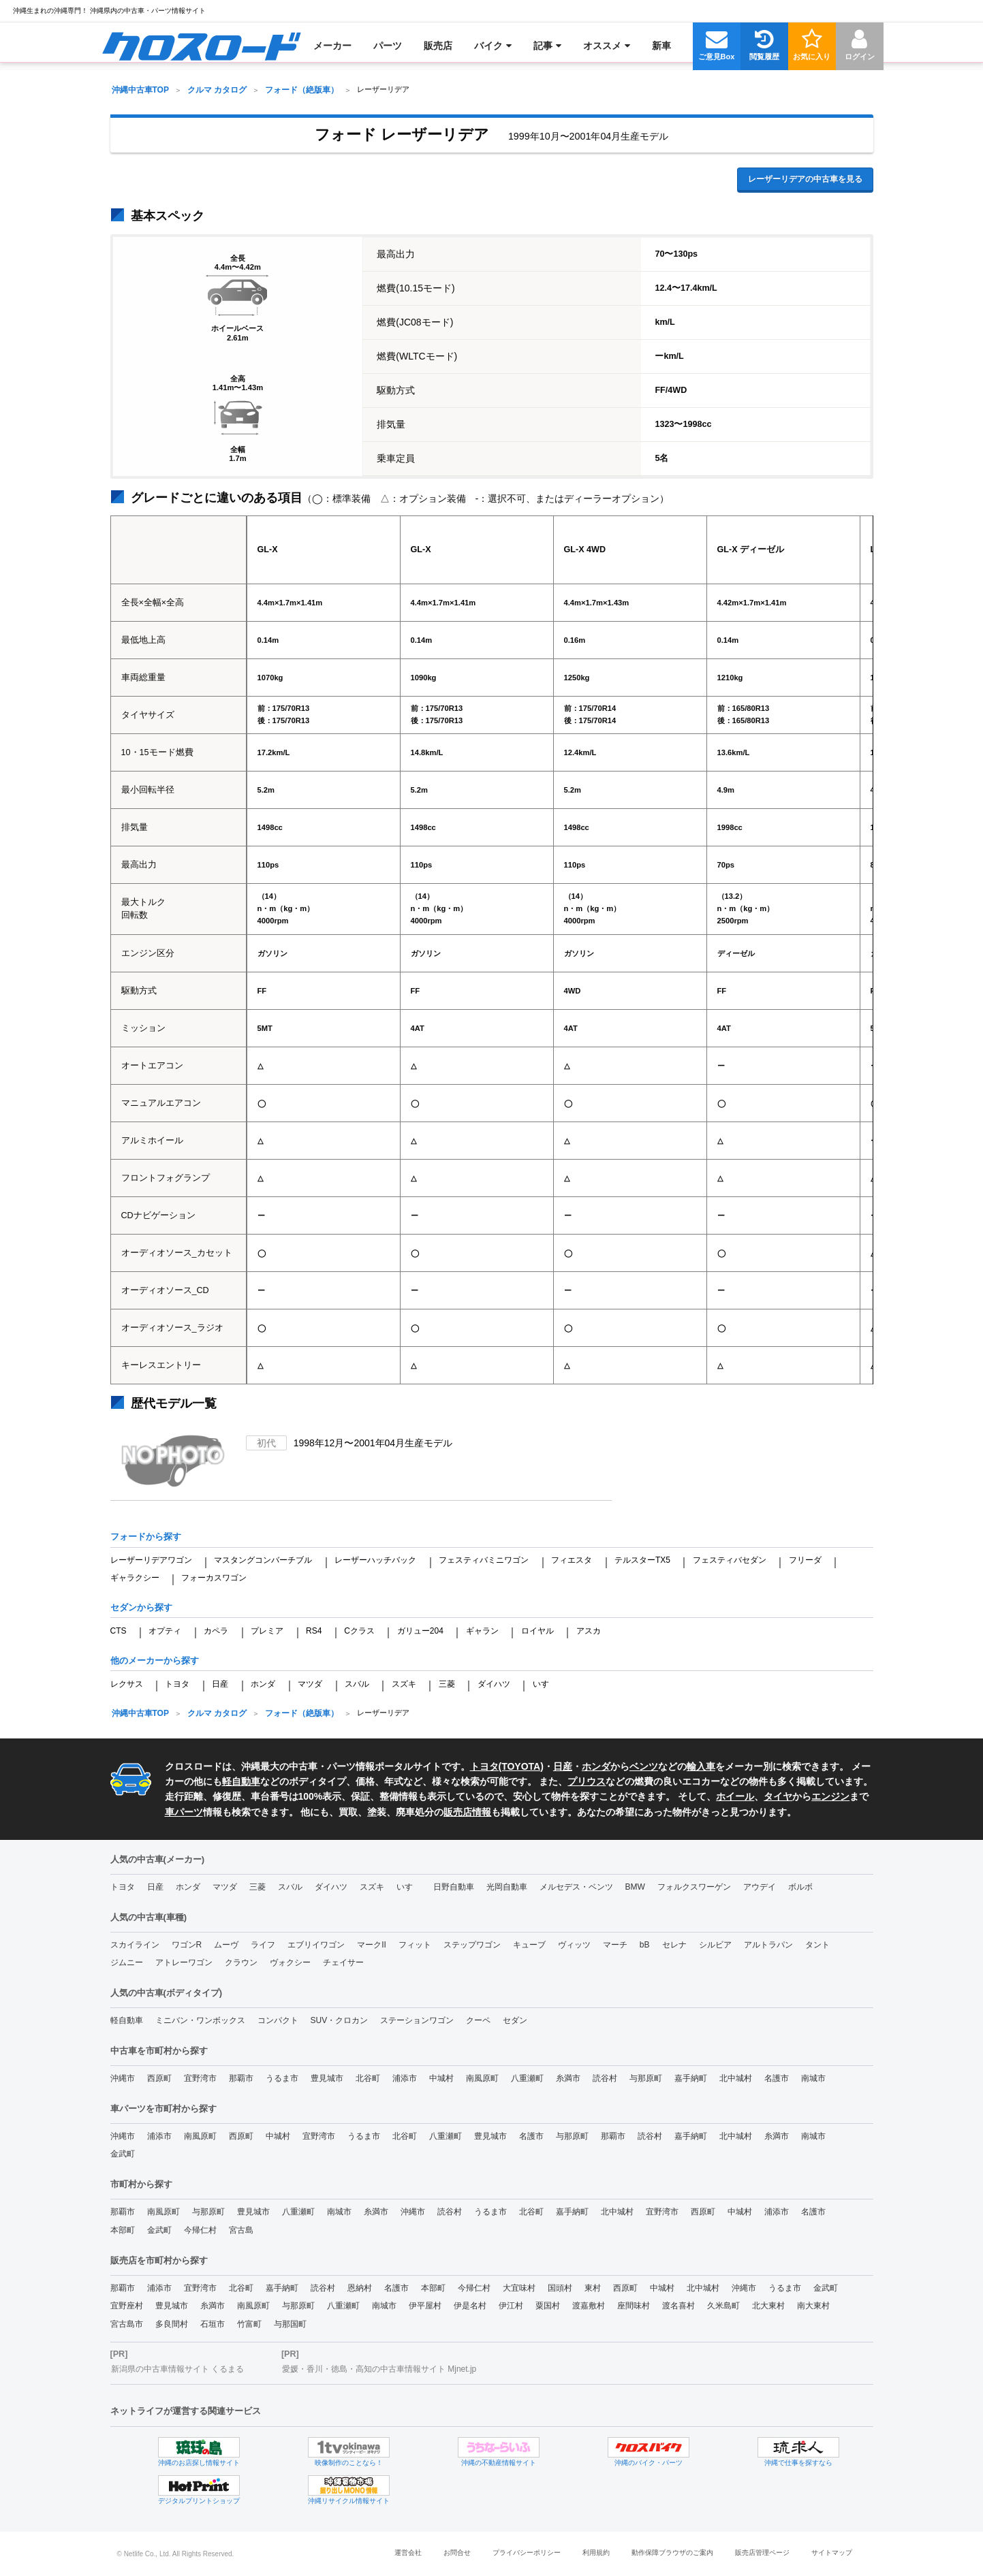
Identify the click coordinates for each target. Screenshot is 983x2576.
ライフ (263, 1945)
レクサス (126, 1684)
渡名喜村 (678, 2305)
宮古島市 (126, 2324)
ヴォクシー (290, 1962)
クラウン (241, 1962)
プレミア (267, 1631)
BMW (635, 1887)
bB (645, 1945)
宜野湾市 (200, 2078)
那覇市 (241, 2078)
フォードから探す (145, 1536)
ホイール (735, 1796)
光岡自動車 (506, 1887)
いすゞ (545, 1684)
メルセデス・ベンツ (576, 1887)
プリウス (586, 1781)
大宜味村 (519, 2288)
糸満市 (568, 2078)
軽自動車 (241, 1781)
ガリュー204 (420, 1631)
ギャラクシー (134, 1578)
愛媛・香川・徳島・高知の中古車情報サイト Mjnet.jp (379, 2369)
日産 (220, 1684)
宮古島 (241, 2230)
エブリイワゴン (316, 1945)
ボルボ (800, 1887)
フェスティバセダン (729, 1560)
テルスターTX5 (642, 1560)
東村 (592, 2288)
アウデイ (759, 1887)
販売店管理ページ (762, 2552)
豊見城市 (327, 2078)
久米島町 (723, 2305)
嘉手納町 (690, 2078)
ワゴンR (187, 1945)
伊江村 (511, 2305)
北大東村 (768, 2305)
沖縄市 (122, 2078)
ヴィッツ (574, 1945)
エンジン (830, 1796)
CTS (118, 1631)
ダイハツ (494, 1684)
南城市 (813, 2078)
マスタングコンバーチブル (263, 1560)
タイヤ (778, 1796)
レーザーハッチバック (375, 1560)
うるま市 (282, 2078)
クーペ (478, 2020)
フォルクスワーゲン (694, 1887)
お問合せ (457, 2552)
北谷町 (368, 2078)
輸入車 (701, 1766)
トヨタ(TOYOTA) (507, 1766)
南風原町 (482, 2078)
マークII (371, 1945)
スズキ (404, 1684)
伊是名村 (470, 2305)
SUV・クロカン (340, 2020)
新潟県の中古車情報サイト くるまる (177, 2369)
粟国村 (547, 2305)
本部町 (122, 2230)
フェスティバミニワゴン (484, 1560)
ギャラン (482, 1631)
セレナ (674, 1945)
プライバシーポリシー (527, 2552)
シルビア (715, 1945)
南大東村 (813, 2305)
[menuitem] (201, 45)
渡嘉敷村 (588, 2305)
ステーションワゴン (417, 2020)
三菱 (447, 1684)
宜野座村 (126, 2305)
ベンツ (643, 1766)
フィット (415, 1945)
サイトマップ (831, 2552)
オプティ (165, 1631)
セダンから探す (141, 1607)
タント (817, 1945)
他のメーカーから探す (154, 1660)
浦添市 (404, 2078)
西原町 (159, 2078)
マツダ (310, 1684)
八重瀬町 (527, 2078)
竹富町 (249, 2324)
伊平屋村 (425, 2305)
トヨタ (177, 1684)
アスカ (588, 1631)
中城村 (441, 2078)
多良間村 (171, 2324)
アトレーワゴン (184, 1962)
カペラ (216, 1631)
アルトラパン (768, 1945)
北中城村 (735, 2078)
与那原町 (645, 2078)
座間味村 (633, 2305)
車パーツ (184, 1812)
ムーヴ (226, 1945)
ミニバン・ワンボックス (200, 2020)
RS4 (314, 1631)
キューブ (529, 1945)
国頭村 (560, 2288)
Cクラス (359, 1631)
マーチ (615, 1945)
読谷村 (605, 2078)
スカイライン (134, 1945)
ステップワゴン (472, 1945)
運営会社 (408, 2552)
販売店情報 (467, 1812)
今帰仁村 (200, 2230)
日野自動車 (453, 1887)
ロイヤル (537, 1631)
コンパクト (278, 2020)
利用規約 (596, 2552)
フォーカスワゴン (214, 1578)
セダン (515, 2020)
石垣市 (212, 2324)
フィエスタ (571, 1560)
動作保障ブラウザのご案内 (672, 2552)
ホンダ (263, 1684)
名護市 (776, 2078)
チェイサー (343, 1962)
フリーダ (805, 1560)
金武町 (122, 2154)
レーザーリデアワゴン (151, 1560)
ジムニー (126, 1962)
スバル (357, 1684)
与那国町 (290, 2324)
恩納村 (359, 2288)
